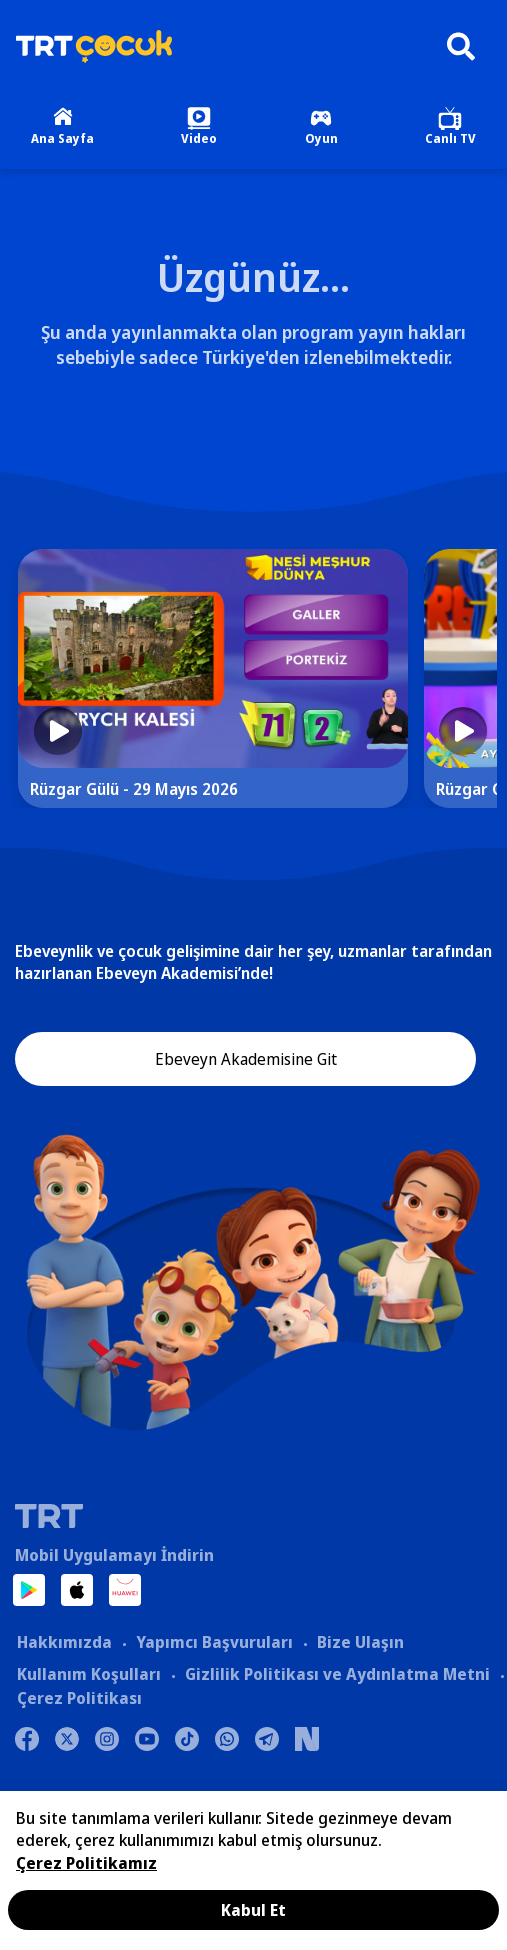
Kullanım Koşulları (89, 1674)
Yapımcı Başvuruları (214, 1642)
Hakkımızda (64, 1642)
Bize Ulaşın (360, 1642)
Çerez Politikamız (86, 1863)
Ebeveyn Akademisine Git (246, 1059)
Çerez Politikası (79, 1698)
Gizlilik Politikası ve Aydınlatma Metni (337, 1674)
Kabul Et (253, 1910)
